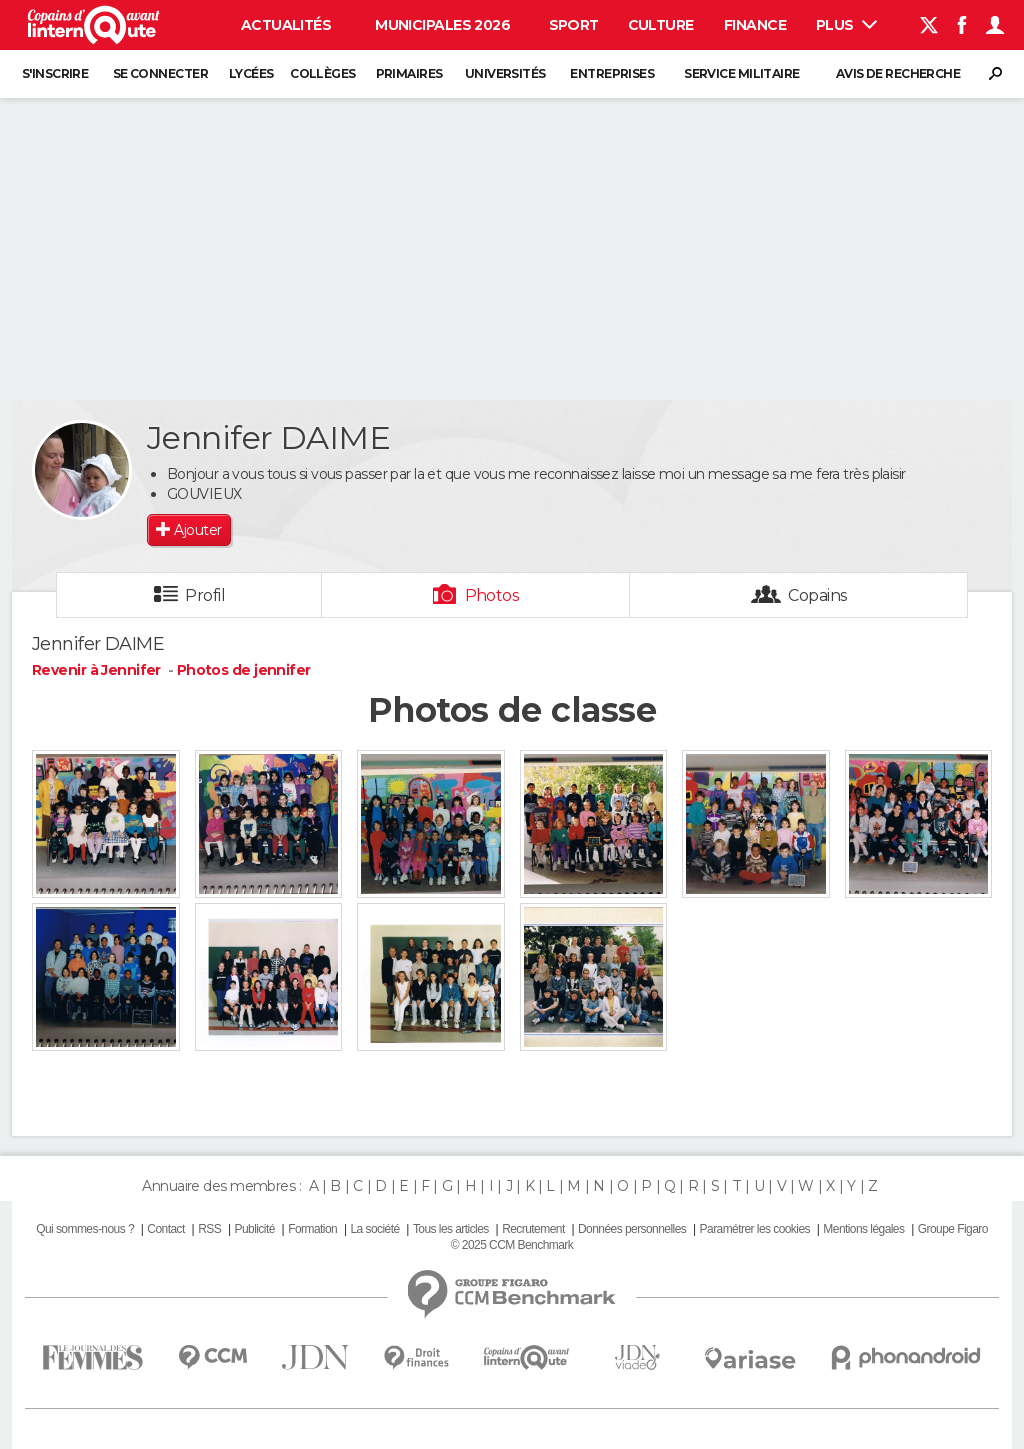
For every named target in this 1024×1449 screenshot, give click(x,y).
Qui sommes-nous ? (85, 1229)
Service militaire (741, 73)
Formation (312, 1229)
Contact (165, 1229)
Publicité (254, 1229)
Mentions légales (863, 1229)
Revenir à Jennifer (98, 670)
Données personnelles (632, 1229)
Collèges (323, 73)
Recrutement (533, 1229)
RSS (209, 1229)
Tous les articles (451, 1229)
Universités (505, 73)
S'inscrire (55, 73)
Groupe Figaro (953, 1229)
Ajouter (197, 530)
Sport (574, 25)
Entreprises (612, 73)
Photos (492, 595)
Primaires (409, 73)
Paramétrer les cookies (755, 1229)
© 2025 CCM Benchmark (512, 1245)
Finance (755, 25)
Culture (661, 25)
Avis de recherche (898, 73)
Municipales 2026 (442, 25)
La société (374, 1229)
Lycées (251, 73)
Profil (205, 595)
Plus (846, 25)
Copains (817, 595)
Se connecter (160, 73)
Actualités (286, 25)
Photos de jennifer (244, 670)
